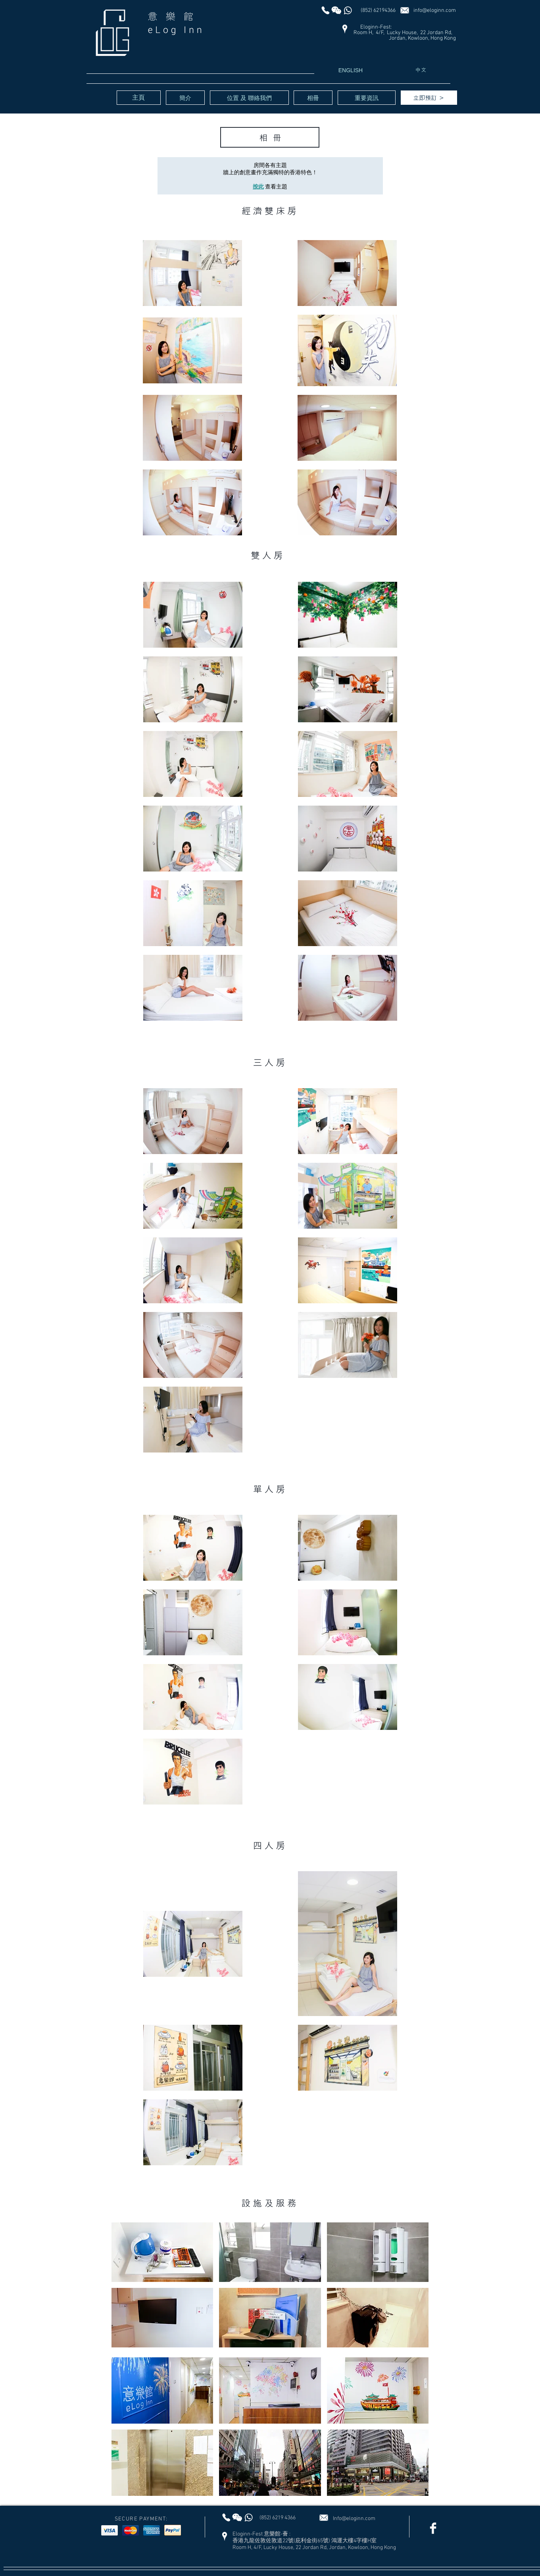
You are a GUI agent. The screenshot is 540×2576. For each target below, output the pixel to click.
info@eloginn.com (434, 10)
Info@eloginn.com (354, 2518)
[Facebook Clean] (433, 2528)
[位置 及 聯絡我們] (249, 97)
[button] (162, 2252)
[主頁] (139, 97)
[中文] (421, 70)
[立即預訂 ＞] (429, 97)
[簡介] (185, 97)
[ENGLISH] (351, 71)
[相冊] (313, 97)
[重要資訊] (367, 97)
